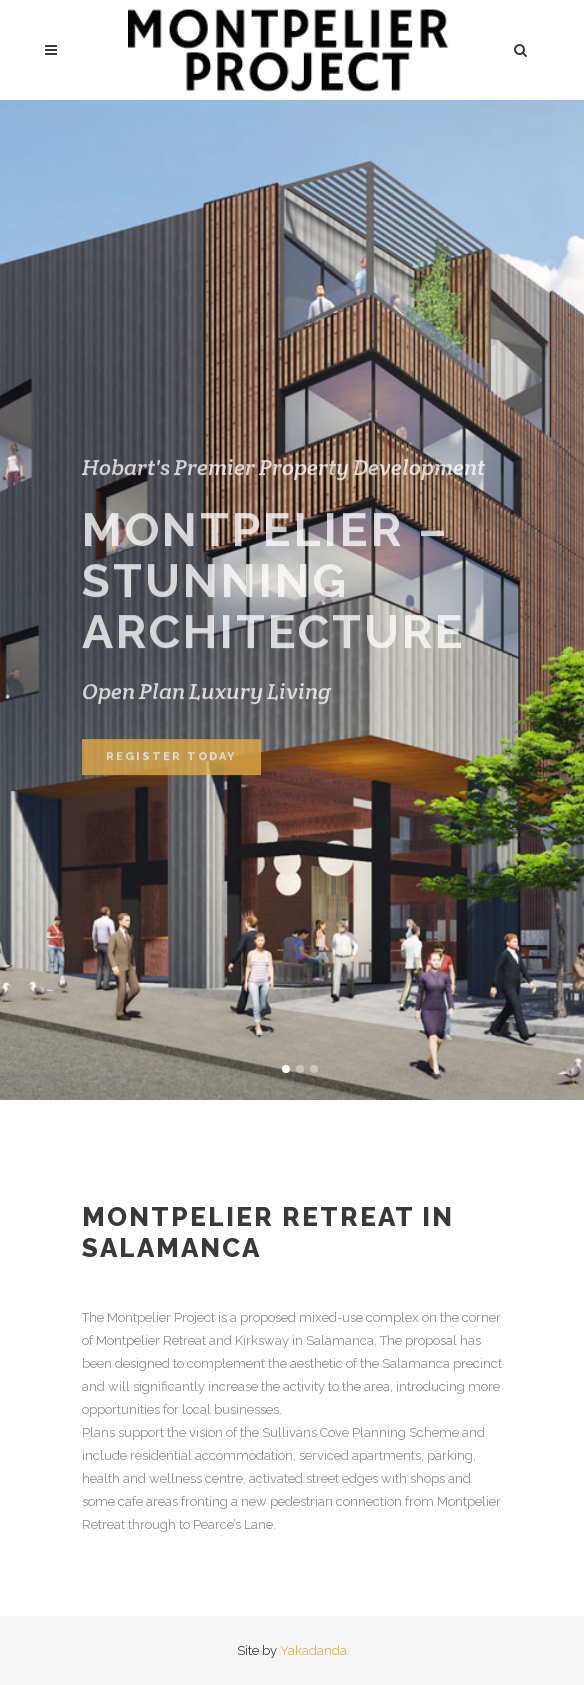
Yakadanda (313, 1650)
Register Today (171, 774)
